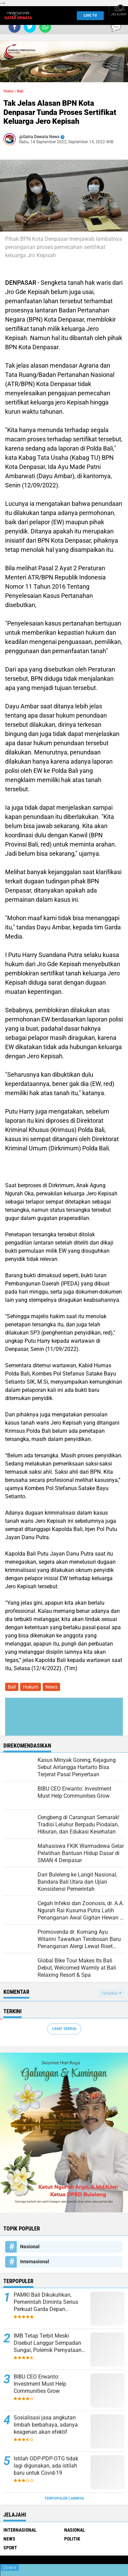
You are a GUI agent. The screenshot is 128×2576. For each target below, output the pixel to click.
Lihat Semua (64, 2029)
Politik (72, 2539)
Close (9, 2567)
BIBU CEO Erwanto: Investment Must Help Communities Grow (40, 2383)
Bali (20, 91)
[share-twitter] (30, 27)
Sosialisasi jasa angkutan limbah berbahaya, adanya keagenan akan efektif (46, 2424)
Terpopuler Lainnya (64, 2498)
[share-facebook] (14, 27)
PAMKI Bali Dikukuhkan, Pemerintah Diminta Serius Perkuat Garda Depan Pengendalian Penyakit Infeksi (50, 2302)
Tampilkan (111, 1993)
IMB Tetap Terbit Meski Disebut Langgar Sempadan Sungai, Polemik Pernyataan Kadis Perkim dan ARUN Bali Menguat (48, 2343)
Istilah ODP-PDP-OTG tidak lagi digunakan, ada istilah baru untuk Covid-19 (46, 2465)
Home (8, 91)
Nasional (30, 2246)
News (51, 1687)
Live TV (88, 15)
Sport (10, 2547)
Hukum (30, 1687)
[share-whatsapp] (45, 27)
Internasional (34, 2261)
